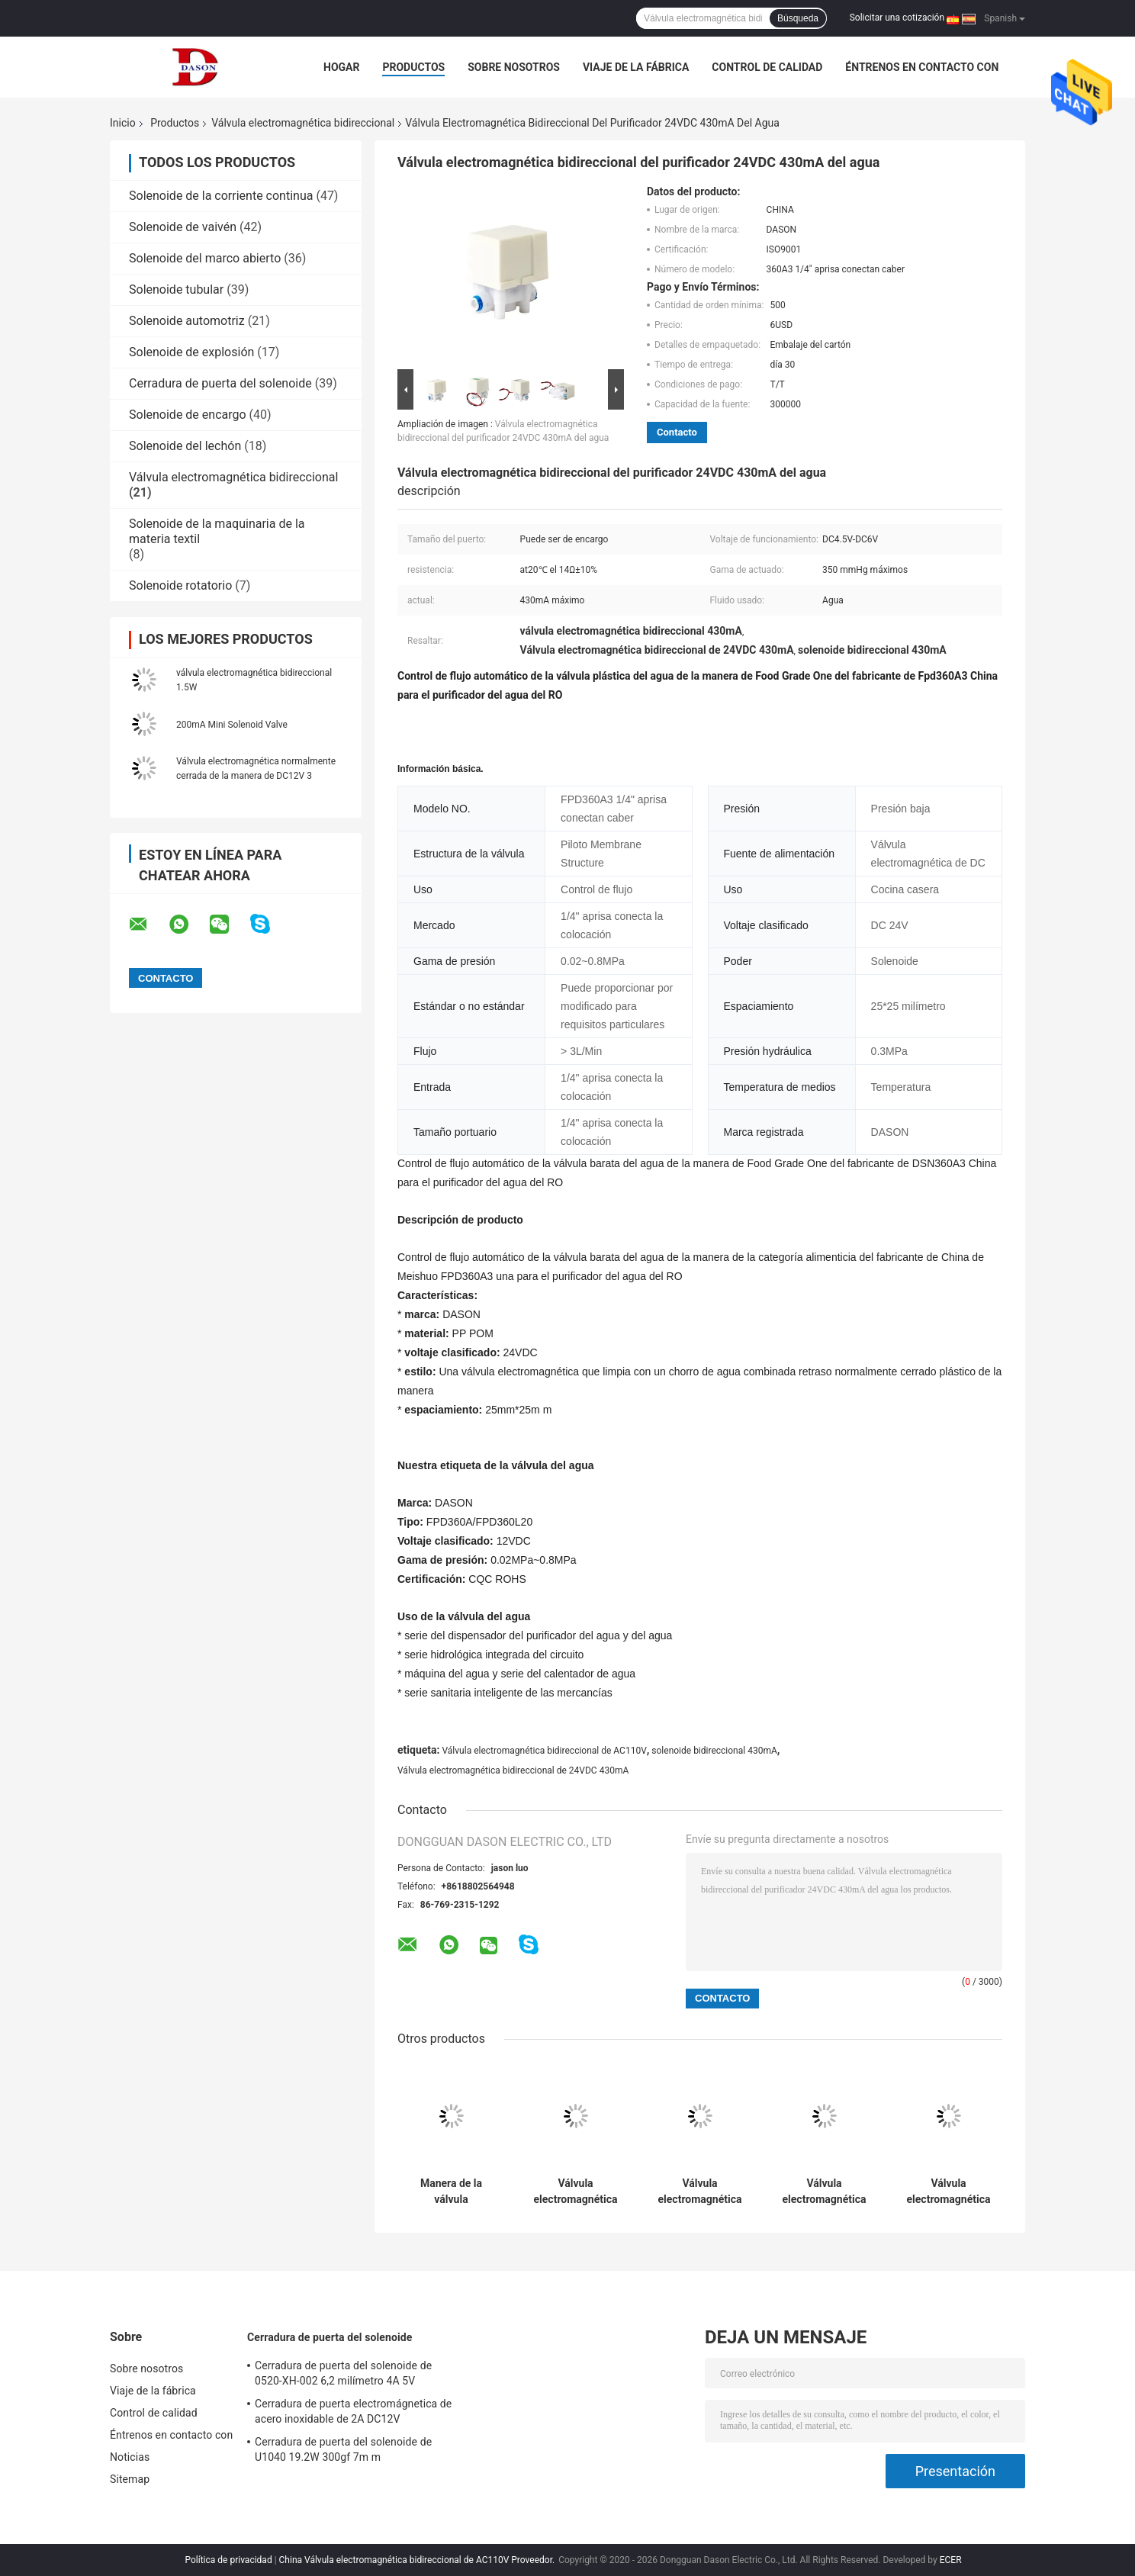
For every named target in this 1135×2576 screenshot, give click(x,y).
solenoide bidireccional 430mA (713, 1750)
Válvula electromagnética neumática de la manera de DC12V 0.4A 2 (824, 2191)
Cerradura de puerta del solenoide (220, 383)
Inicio (123, 123)
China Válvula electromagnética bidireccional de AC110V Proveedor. (418, 2560)
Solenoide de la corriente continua (221, 195)
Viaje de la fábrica (636, 67)
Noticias (130, 2457)
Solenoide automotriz (187, 321)
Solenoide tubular (176, 289)
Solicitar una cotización (897, 17)
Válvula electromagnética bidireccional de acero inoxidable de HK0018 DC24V (575, 2191)
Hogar (341, 67)
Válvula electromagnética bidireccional (302, 123)
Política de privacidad (228, 2560)
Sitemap (130, 2479)
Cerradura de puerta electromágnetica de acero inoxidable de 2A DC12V (353, 2411)
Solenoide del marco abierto (205, 258)
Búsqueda (797, 18)
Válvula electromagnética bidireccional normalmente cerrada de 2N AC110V (949, 2191)
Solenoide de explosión (191, 352)
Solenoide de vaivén (182, 227)
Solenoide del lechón (185, 446)
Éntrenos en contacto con (921, 67)
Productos (413, 67)
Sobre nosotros (514, 67)
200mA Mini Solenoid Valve (232, 724)
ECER (951, 2560)
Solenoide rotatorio (180, 585)
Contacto (677, 432)
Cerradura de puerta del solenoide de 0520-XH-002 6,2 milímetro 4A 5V (343, 2373)
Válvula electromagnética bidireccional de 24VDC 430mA (513, 1770)
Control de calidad (767, 67)
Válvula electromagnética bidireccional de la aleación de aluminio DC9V (700, 2191)
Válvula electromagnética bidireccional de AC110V (544, 1750)
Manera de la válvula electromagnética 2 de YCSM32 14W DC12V (451, 2191)
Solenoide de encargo (187, 414)
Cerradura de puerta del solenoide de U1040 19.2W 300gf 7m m (343, 2449)
